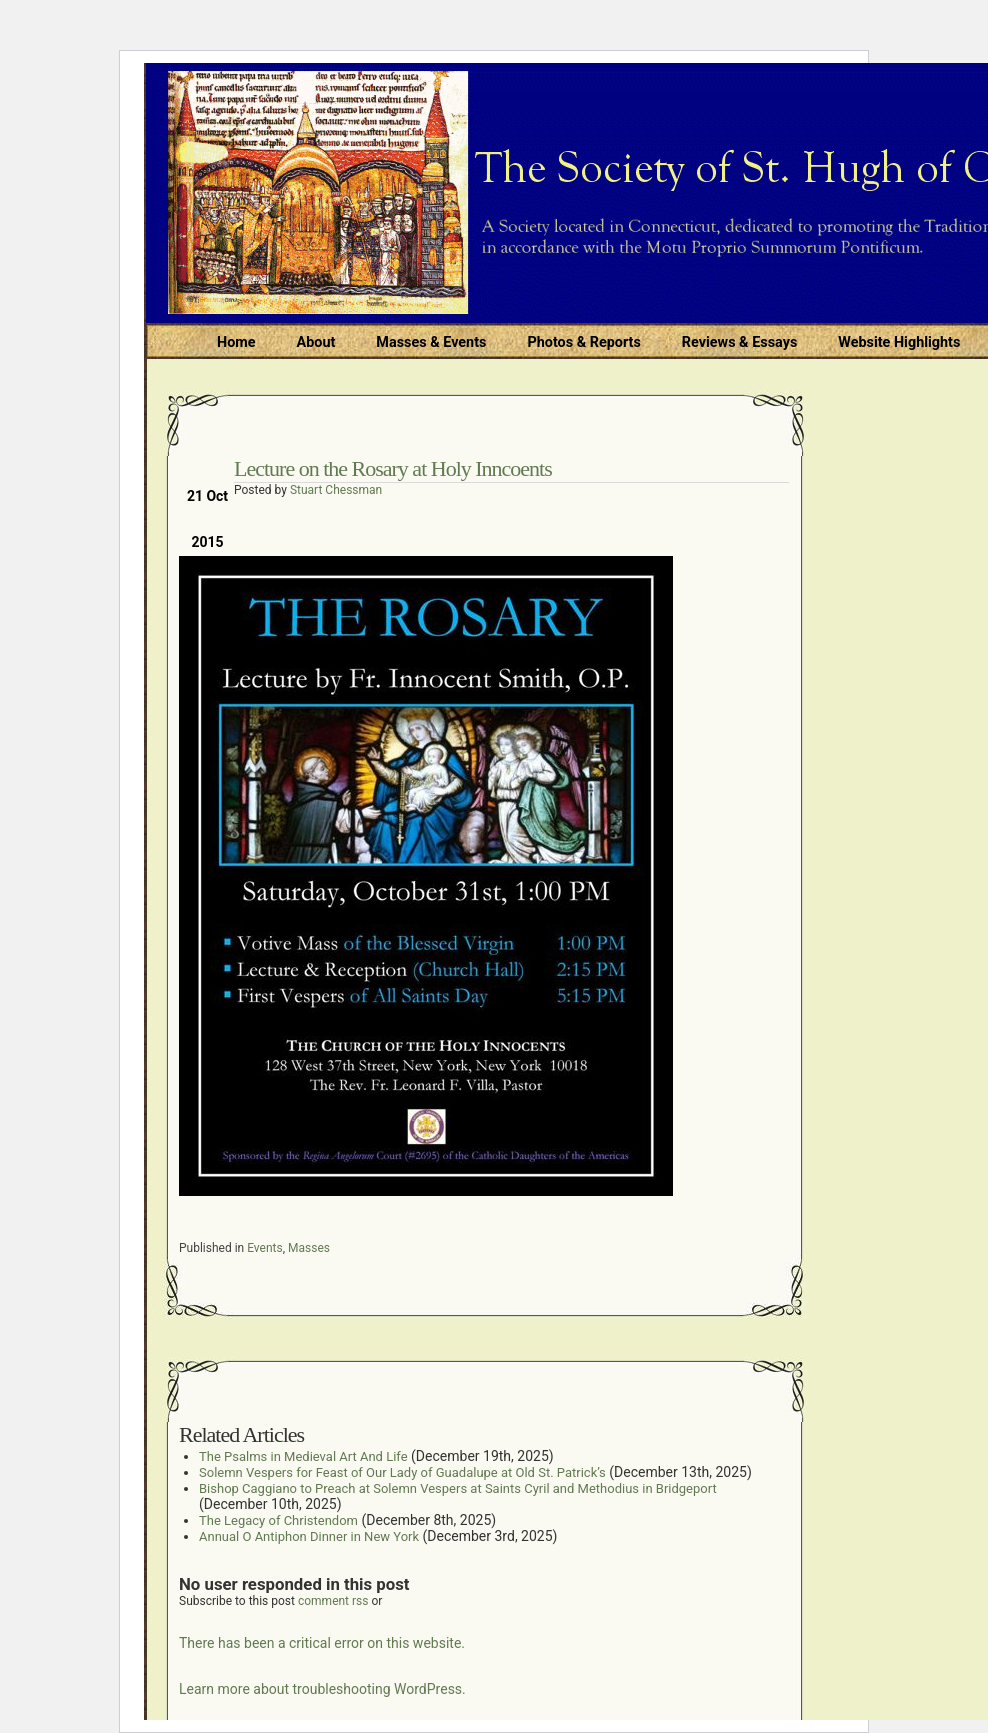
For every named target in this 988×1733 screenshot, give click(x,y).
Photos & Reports (583, 342)
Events (265, 1248)
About (316, 342)
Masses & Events (431, 342)
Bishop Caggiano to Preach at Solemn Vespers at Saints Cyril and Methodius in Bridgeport (458, 1488)
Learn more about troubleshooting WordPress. (322, 1689)
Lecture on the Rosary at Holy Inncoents (393, 468)
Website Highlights (899, 342)
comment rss (333, 1601)
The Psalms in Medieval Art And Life (303, 1456)
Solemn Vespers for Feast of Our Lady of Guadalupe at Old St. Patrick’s (402, 1472)
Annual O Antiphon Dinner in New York (309, 1536)
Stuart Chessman (336, 490)
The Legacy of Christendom (278, 1520)
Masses (309, 1248)
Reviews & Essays (739, 342)
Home (236, 342)
